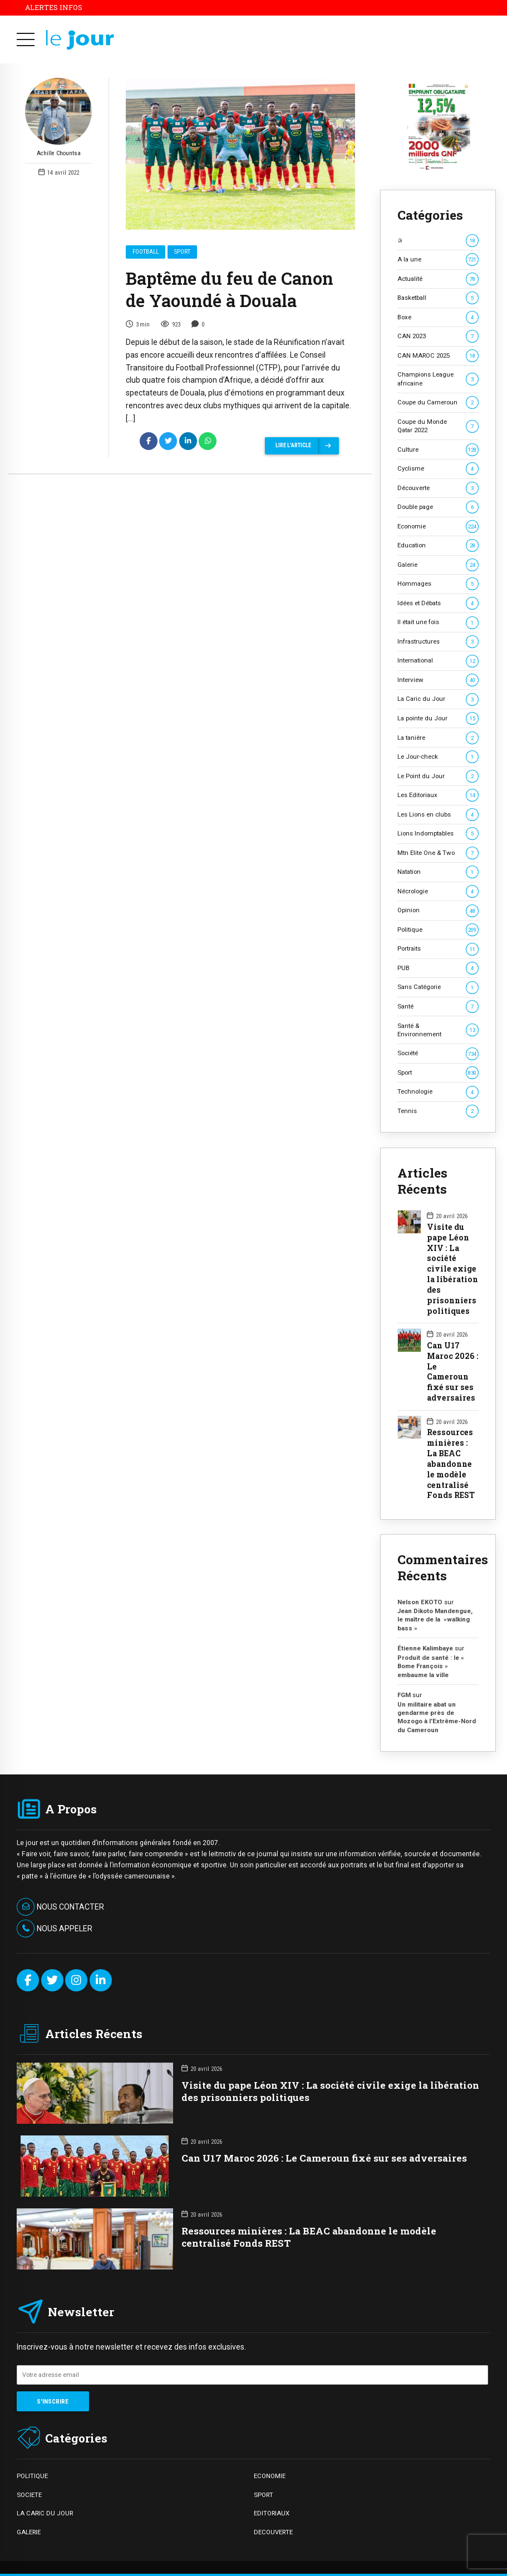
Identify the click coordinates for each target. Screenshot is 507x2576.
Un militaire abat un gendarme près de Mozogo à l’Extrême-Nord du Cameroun (436, 1717)
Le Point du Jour (438, 776)
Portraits (438, 949)
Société (438, 1053)
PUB (438, 968)
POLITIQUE (32, 2476)
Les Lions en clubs (438, 814)
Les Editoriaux (438, 795)
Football (145, 252)
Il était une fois (438, 622)
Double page (438, 507)
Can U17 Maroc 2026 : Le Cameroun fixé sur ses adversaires (453, 1372)
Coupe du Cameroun (438, 402)
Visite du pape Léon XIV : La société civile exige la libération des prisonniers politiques (452, 1269)
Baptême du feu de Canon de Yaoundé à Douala (229, 290)
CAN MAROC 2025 (438, 356)
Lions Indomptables (438, 833)
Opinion (438, 910)
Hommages (438, 584)
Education (438, 545)
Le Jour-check (438, 757)
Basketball (438, 298)
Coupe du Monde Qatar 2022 (438, 426)
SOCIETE (29, 2495)
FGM (404, 1695)
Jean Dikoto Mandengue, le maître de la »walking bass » (434, 1619)
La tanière (438, 738)
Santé (438, 1006)
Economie (438, 526)
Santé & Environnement (438, 1030)
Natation (438, 872)
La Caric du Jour (438, 699)
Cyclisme (438, 468)
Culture (438, 450)
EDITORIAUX (271, 2513)
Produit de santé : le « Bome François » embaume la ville (430, 1666)
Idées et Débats (438, 603)
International (438, 660)
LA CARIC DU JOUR (45, 2513)
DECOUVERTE (273, 2532)
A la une (438, 259)
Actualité (438, 279)
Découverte (438, 488)
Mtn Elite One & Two (438, 853)
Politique (438, 930)
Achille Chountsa (58, 118)
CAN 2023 (438, 336)
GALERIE (29, 2532)
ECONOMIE (270, 2476)
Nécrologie (438, 891)
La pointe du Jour (438, 718)
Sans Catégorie (438, 987)
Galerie (438, 565)
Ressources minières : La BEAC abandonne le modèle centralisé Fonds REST (451, 1464)
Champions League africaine (438, 378)
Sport (182, 252)
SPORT (263, 2495)
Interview (438, 680)
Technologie (438, 1091)
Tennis (438, 1111)
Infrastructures (438, 641)
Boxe (438, 317)
